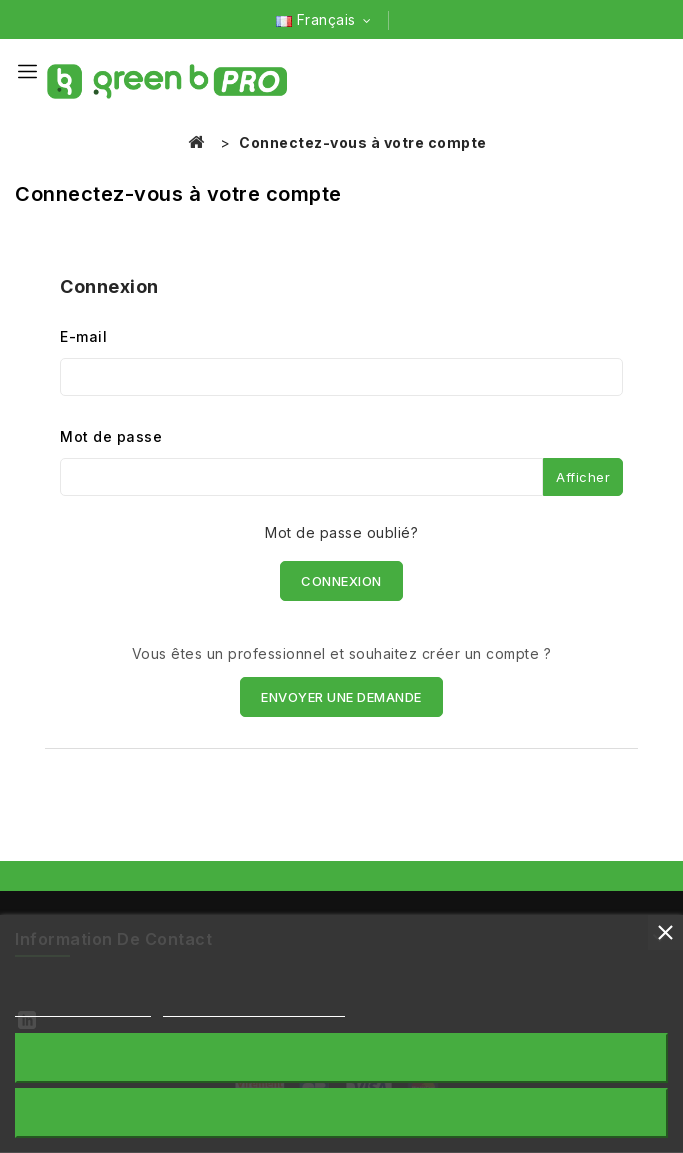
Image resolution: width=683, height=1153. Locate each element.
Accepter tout (341, 1112)
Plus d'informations (83, 1007)
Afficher (583, 477)
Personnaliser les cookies (254, 1007)
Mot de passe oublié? (341, 532)
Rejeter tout (341, 1057)
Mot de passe (111, 436)
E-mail (83, 336)
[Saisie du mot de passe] (301, 477)
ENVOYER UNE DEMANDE (341, 697)
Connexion (341, 581)
